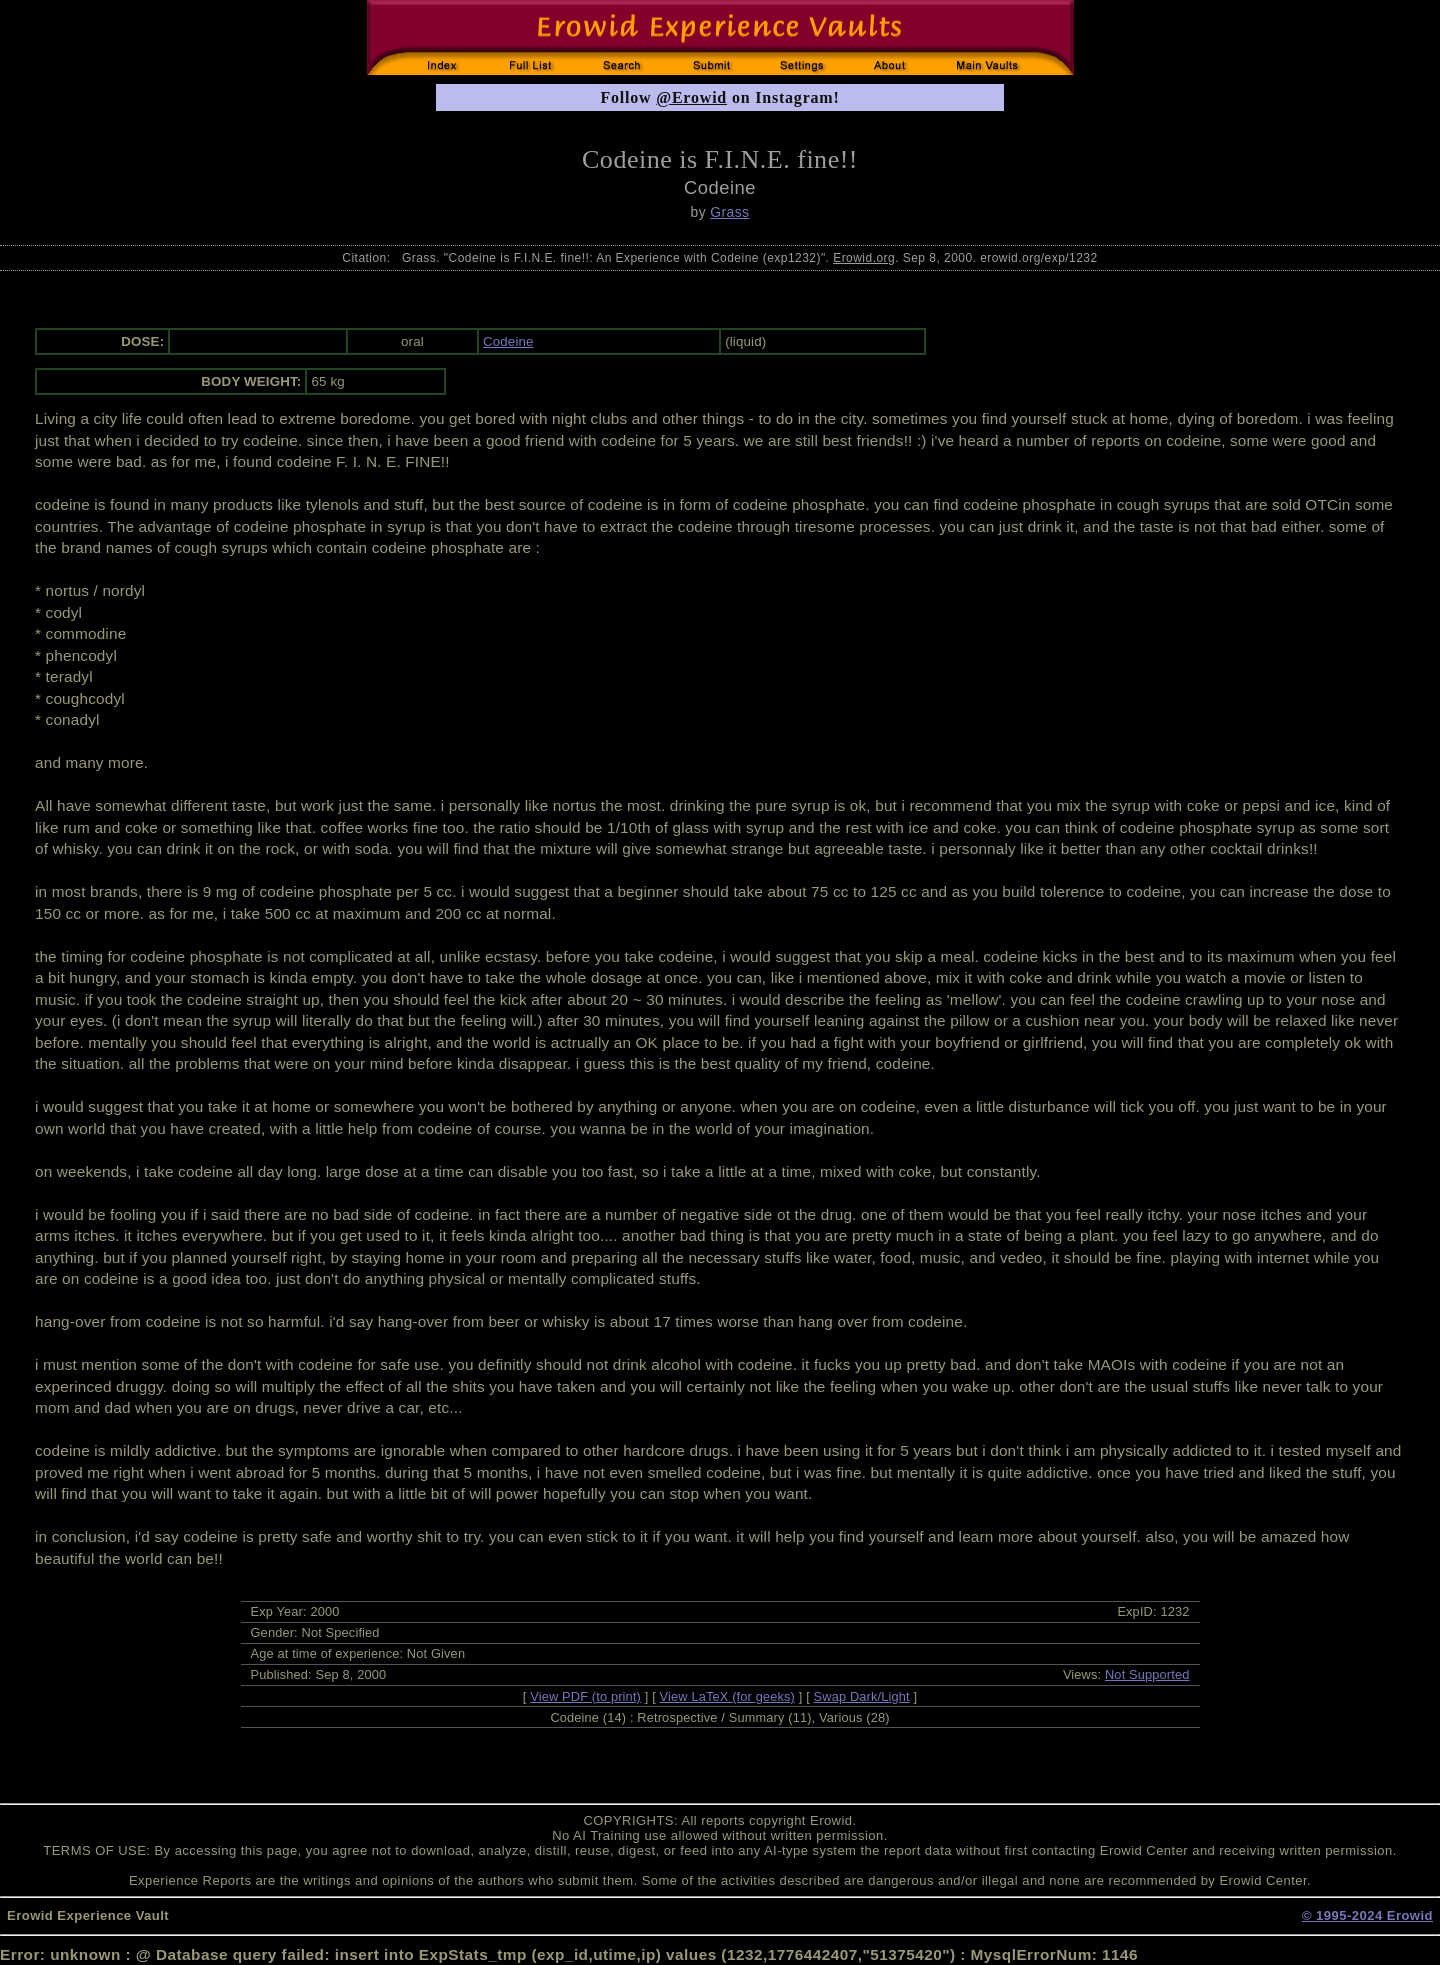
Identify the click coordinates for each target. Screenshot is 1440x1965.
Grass (729, 212)
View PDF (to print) (585, 1696)
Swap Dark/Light (862, 1696)
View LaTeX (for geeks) (727, 1696)
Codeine (508, 341)
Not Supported (1147, 1674)
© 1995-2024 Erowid (1367, 1915)
